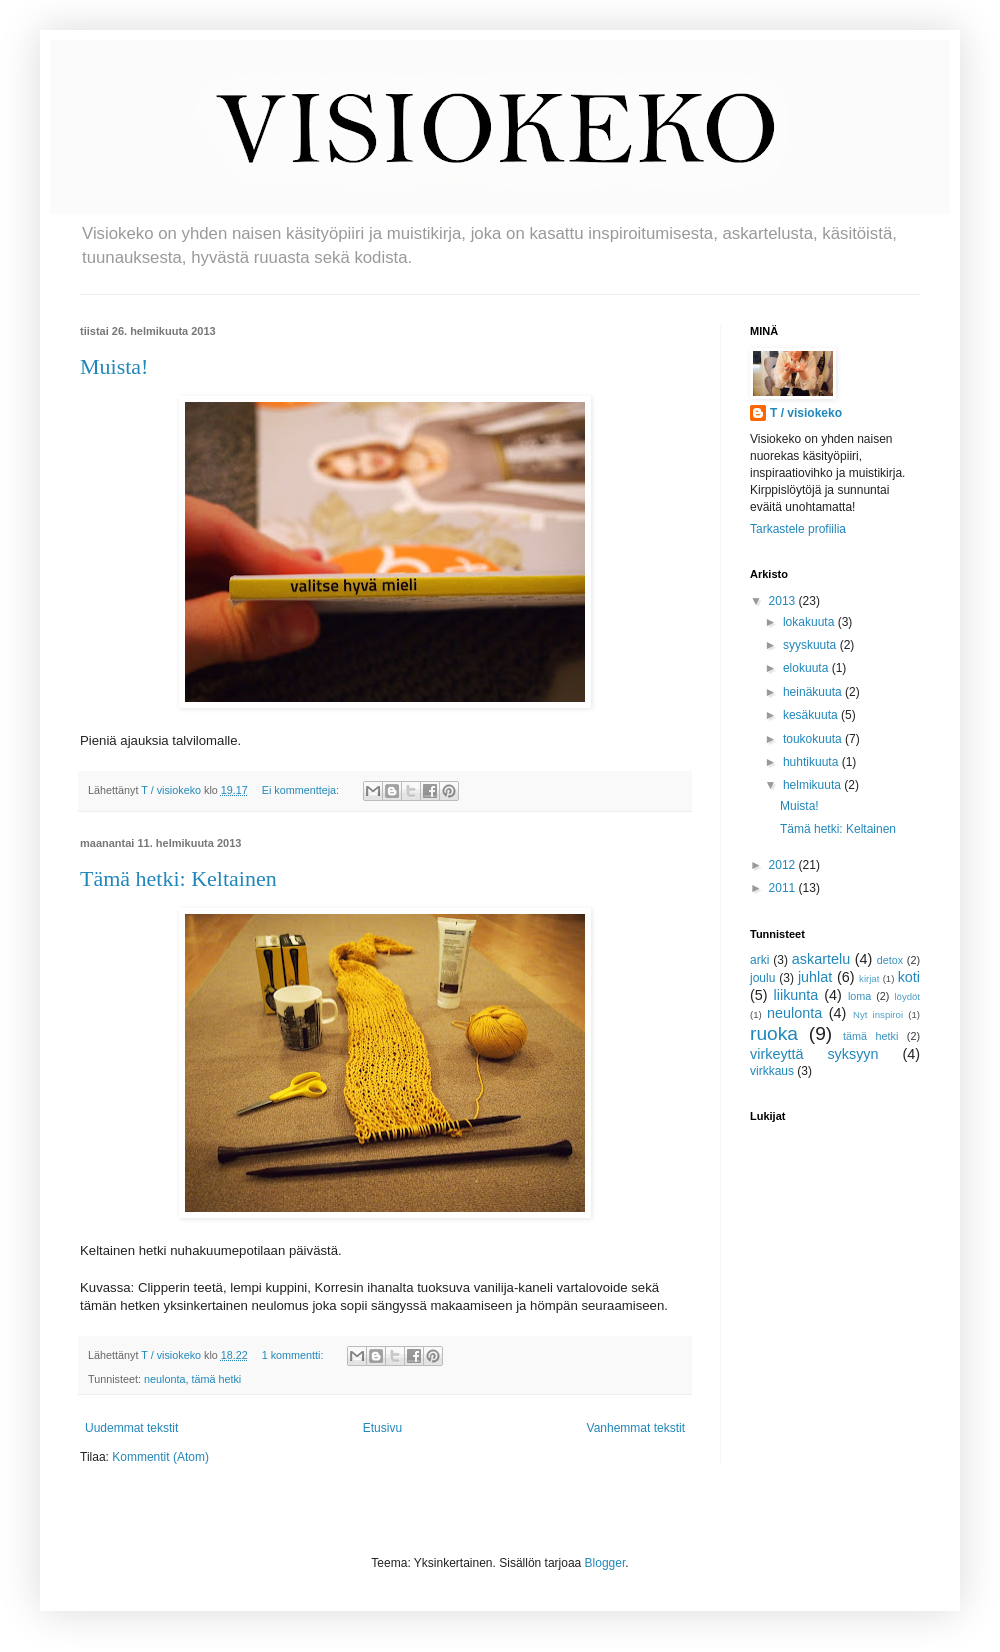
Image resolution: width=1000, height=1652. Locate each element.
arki (759, 960)
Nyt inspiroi (878, 1014)
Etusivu (382, 1428)
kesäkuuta (812, 715)
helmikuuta (813, 785)
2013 (784, 601)
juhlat (815, 977)
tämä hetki (216, 1379)
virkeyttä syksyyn (814, 1054)
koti (909, 977)
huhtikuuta (812, 762)
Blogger (605, 1563)
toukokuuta (814, 739)
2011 (784, 888)
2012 (784, 865)
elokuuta (807, 668)
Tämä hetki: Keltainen (178, 878)
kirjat (869, 978)
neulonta (164, 1379)
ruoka (774, 1033)
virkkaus (772, 1071)
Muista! (114, 366)
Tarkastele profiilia (798, 529)
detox (890, 960)
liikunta (796, 995)
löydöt (907, 996)
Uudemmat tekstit (131, 1428)
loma (859, 996)
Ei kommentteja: (302, 790)
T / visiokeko (806, 413)
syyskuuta (811, 645)
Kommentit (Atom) (160, 1457)
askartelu (821, 959)
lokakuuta (810, 622)
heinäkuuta (814, 692)
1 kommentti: (294, 1355)
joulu (762, 978)
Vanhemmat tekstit (636, 1428)
